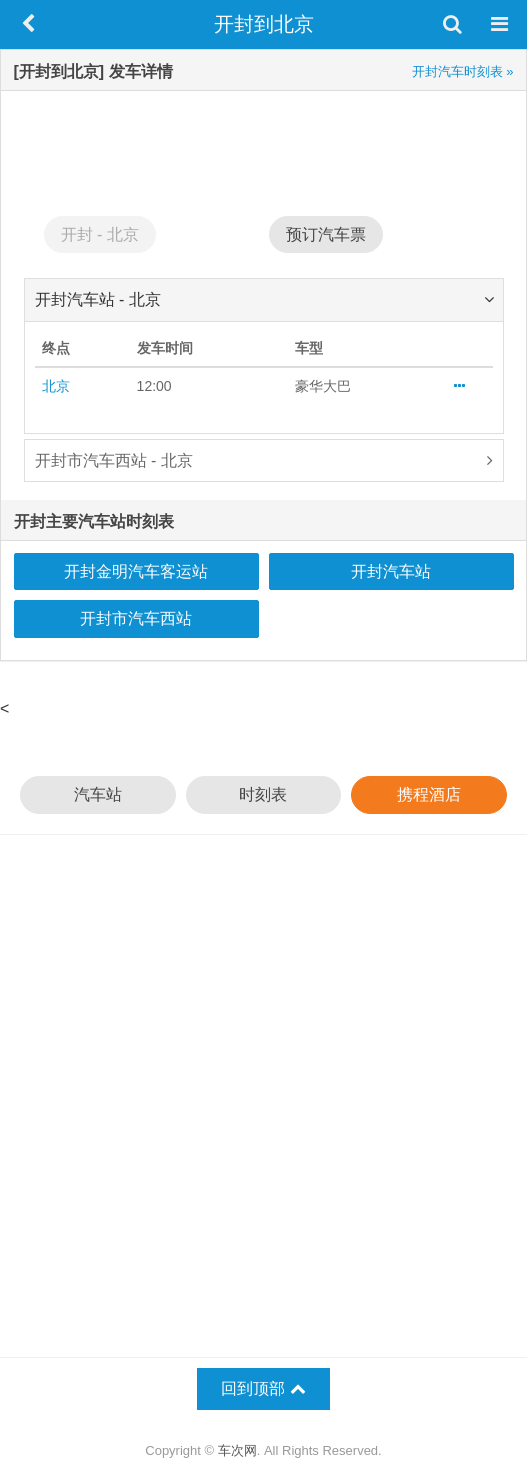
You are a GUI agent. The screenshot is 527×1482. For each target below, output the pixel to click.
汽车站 (98, 794)
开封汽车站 (391, 571)
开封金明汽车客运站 (136, 571)
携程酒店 (429, 794)
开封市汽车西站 (136, 618)
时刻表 (263, 794)
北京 (56, 386)
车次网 (237, 1450)
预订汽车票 (326, 234)
